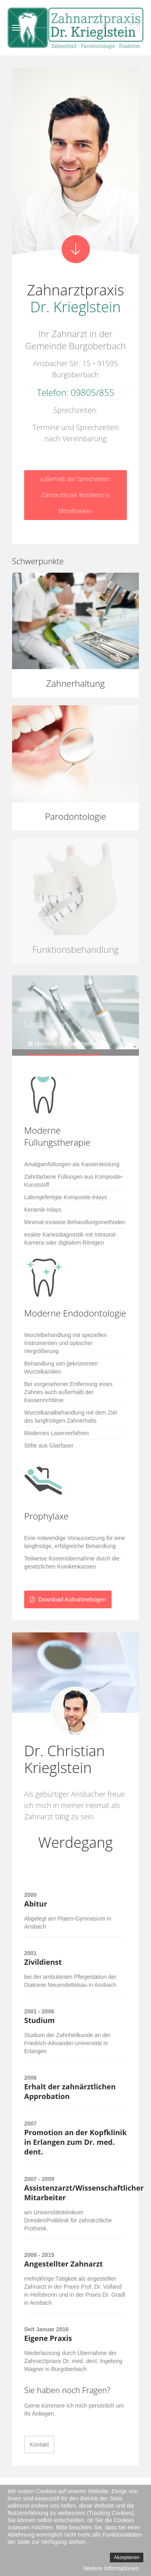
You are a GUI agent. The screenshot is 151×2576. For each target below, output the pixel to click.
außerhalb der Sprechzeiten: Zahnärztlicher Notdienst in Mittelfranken (75, 495)
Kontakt (39, 2444)
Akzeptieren (126, 2557)
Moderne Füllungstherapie (67, 1043)
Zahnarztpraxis (75, 297)
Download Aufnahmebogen (68, 1599)
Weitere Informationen (111, 2568)
